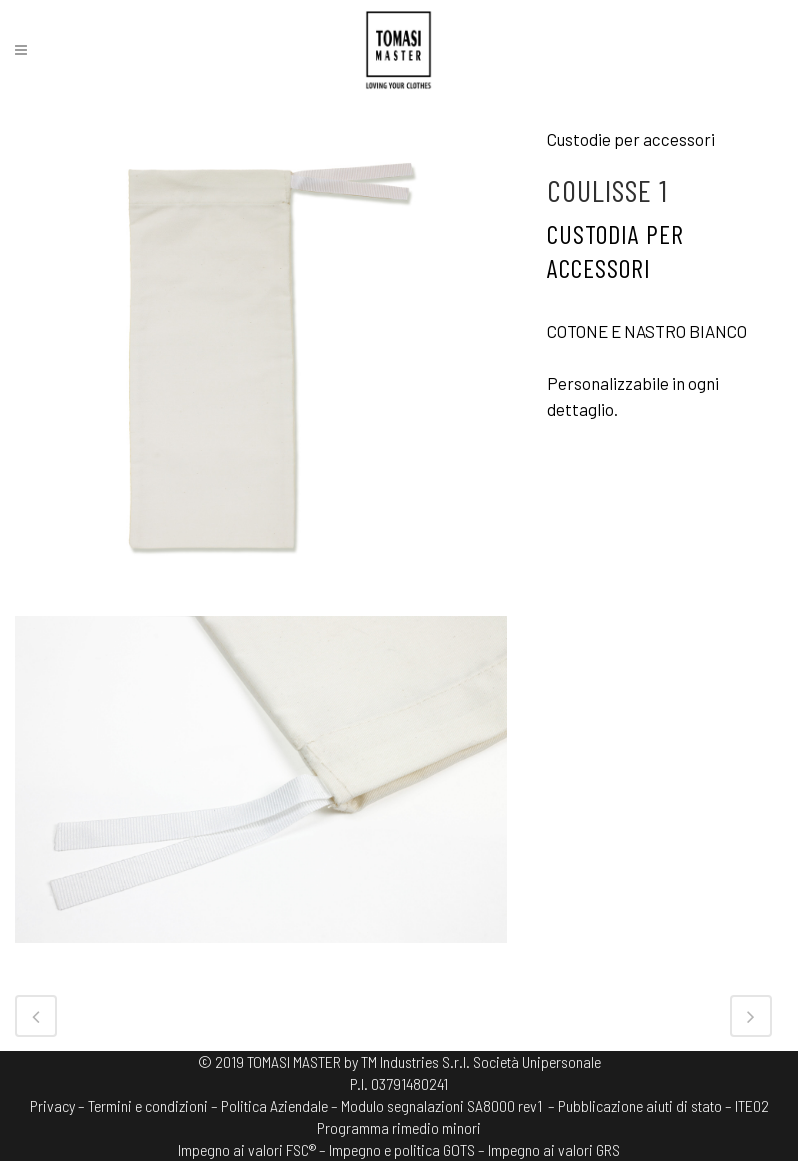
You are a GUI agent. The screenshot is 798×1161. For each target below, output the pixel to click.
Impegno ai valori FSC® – (253, 1149)
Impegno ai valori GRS (554, 1149)
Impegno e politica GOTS (402, 1149)
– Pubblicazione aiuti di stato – (640, 1105)
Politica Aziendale (274, 1105)
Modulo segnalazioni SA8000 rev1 (441, 1105)
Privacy (52, 1105)
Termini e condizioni (148, 1105)
